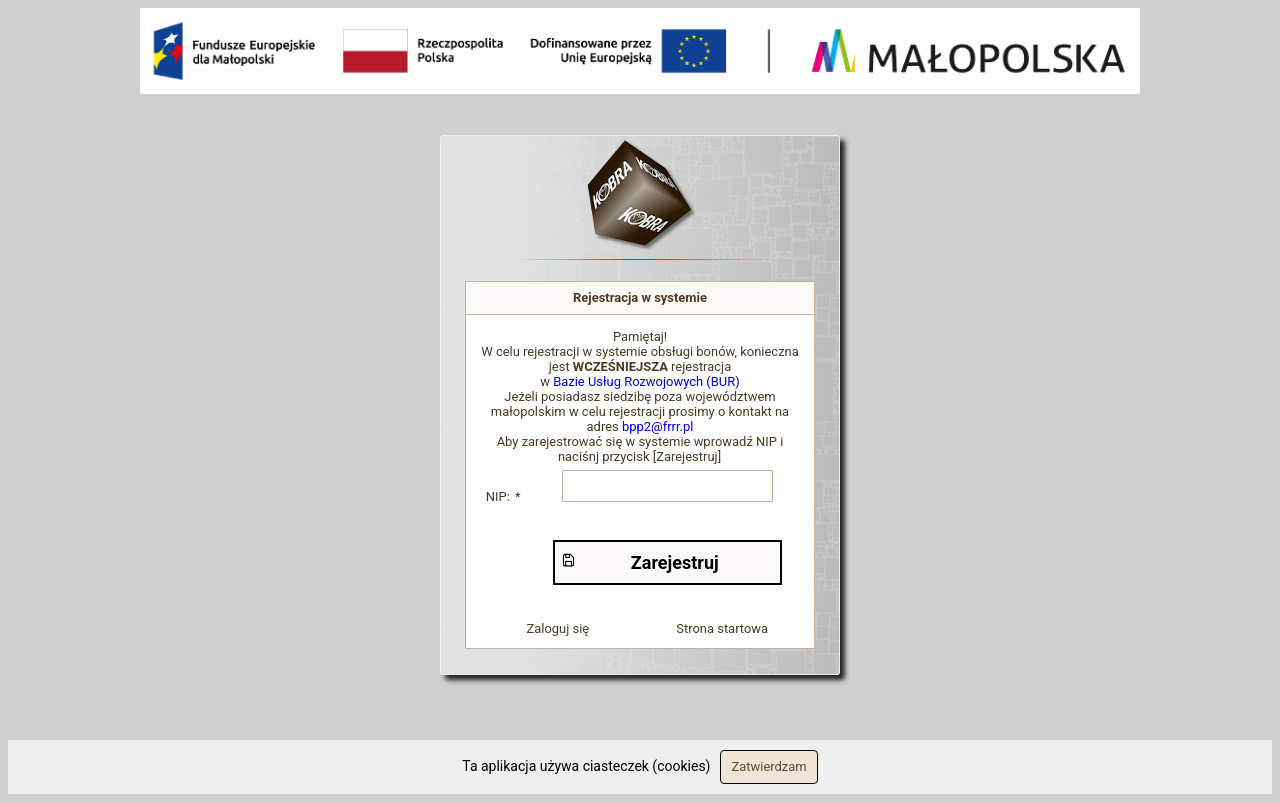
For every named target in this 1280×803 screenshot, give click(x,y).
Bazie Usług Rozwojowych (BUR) (646, 381)
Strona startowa (722, 628)
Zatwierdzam (768, 766)
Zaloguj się (557, 628)
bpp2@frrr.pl (657, 426)
